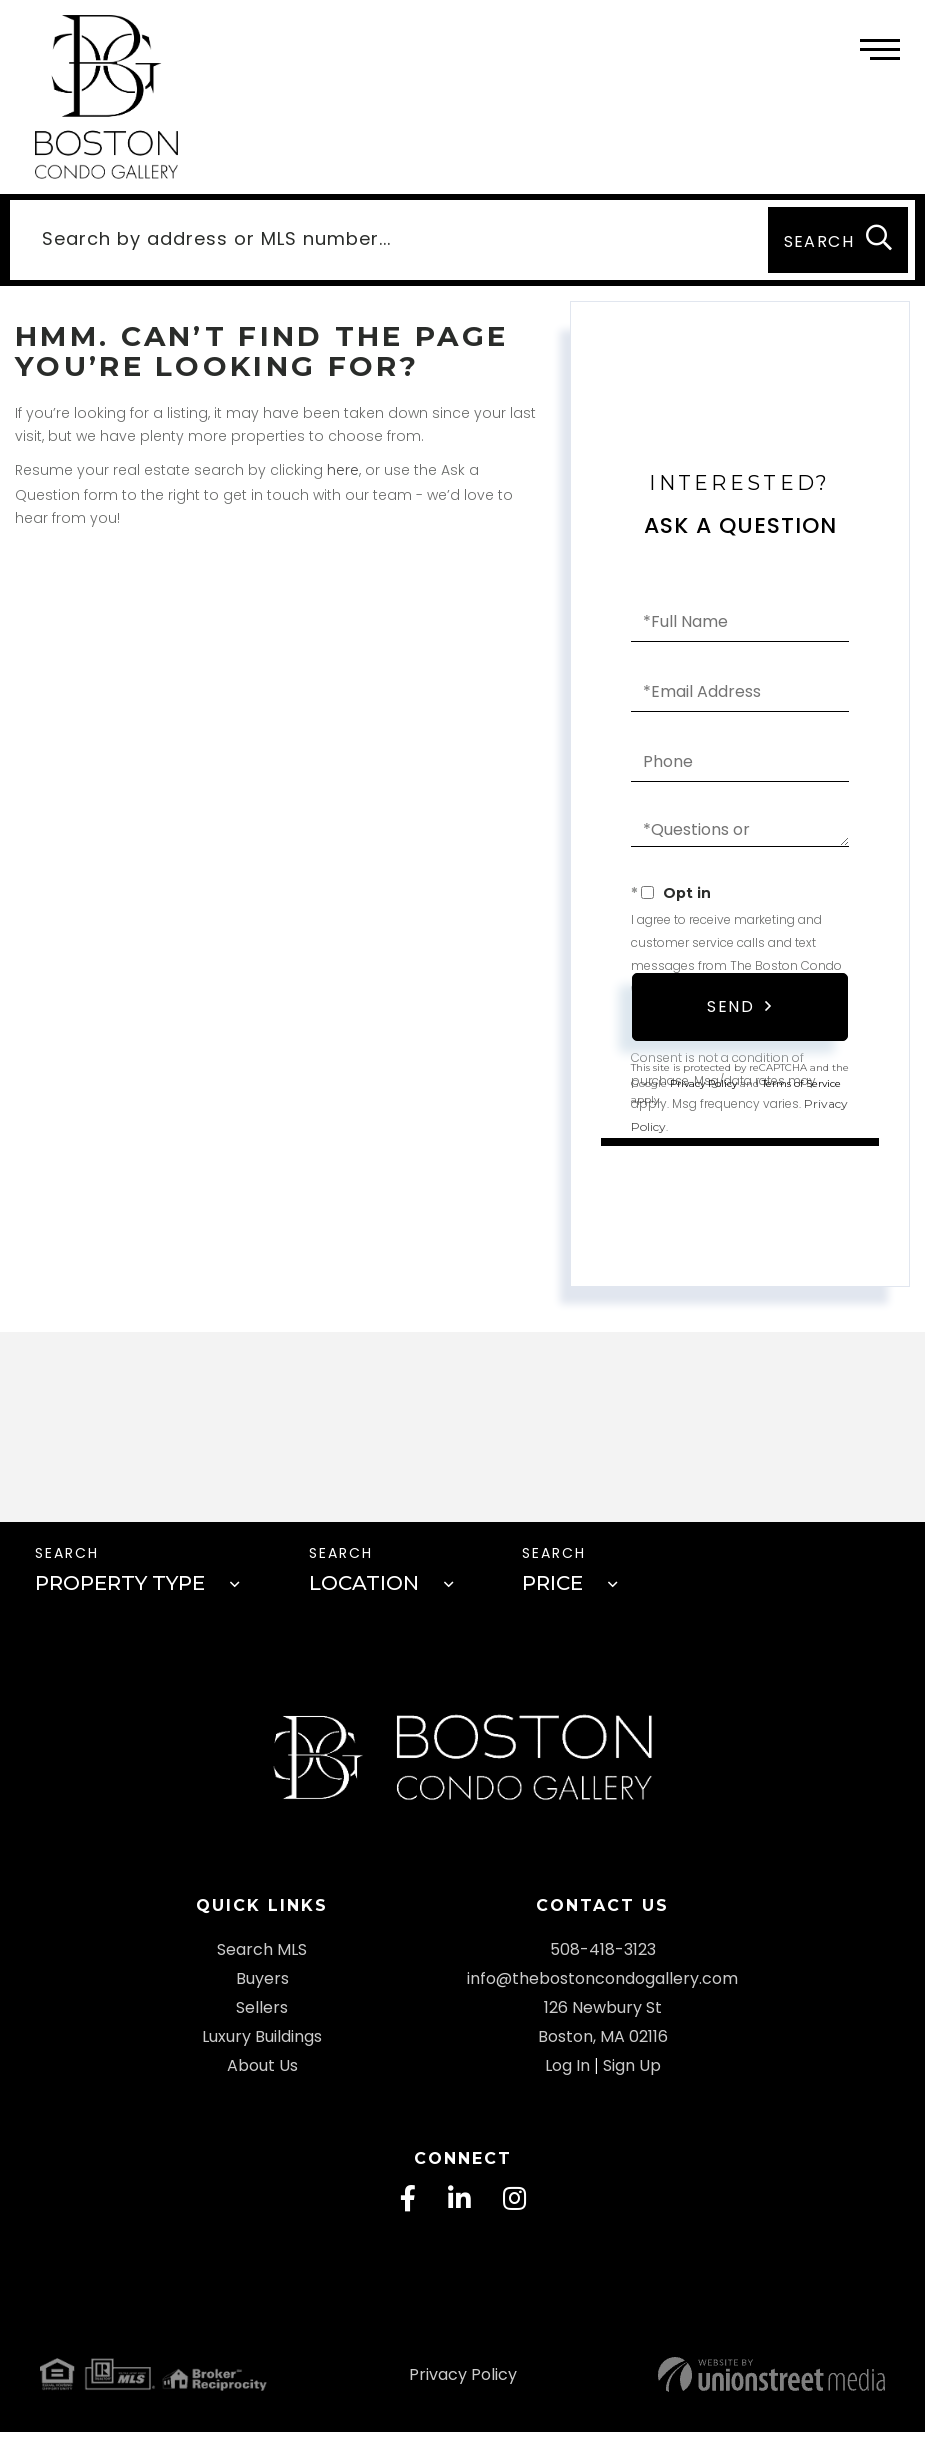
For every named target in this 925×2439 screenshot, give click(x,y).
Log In (567, 2071)
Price (553, 1586)
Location (364, 1586)
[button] (838, 241)
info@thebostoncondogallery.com (602, 1984)
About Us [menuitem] (262, 2071)
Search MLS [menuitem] (262, 1955)
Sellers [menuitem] (262, 2013)
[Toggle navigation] (880, 46)
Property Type (120, 1586)
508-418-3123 (603, 1955)
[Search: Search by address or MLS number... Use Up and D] (385, 241)
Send (731, 1008)
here (343, 472)
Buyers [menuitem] (262, 1984)
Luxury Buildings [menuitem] (262, 2042)
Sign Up (632, 2071)
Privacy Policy (463, 2381)
